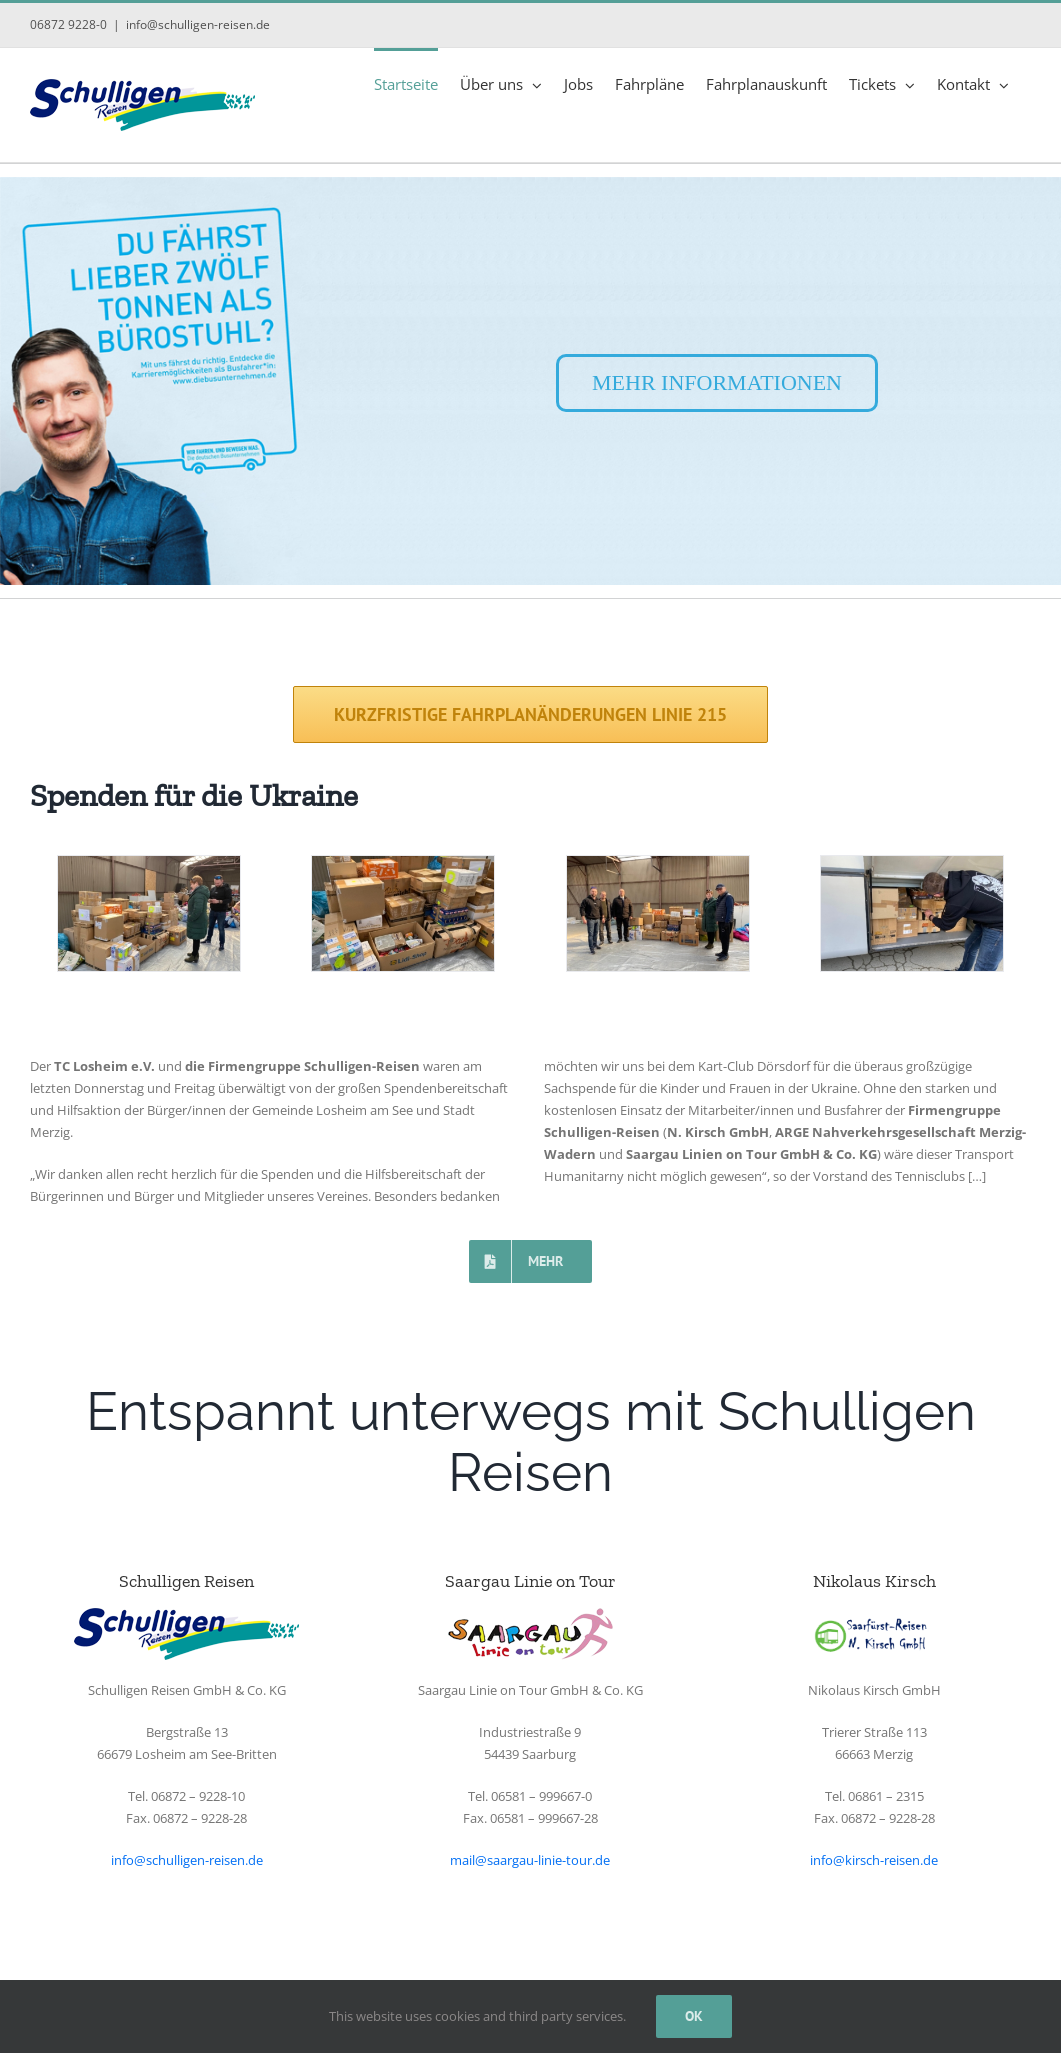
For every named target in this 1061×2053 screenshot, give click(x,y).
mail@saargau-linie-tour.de (530, 1860)
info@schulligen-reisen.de (198, 24)
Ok (694, 2016)
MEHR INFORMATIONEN (717, 382)
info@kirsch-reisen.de (874, 1860)
